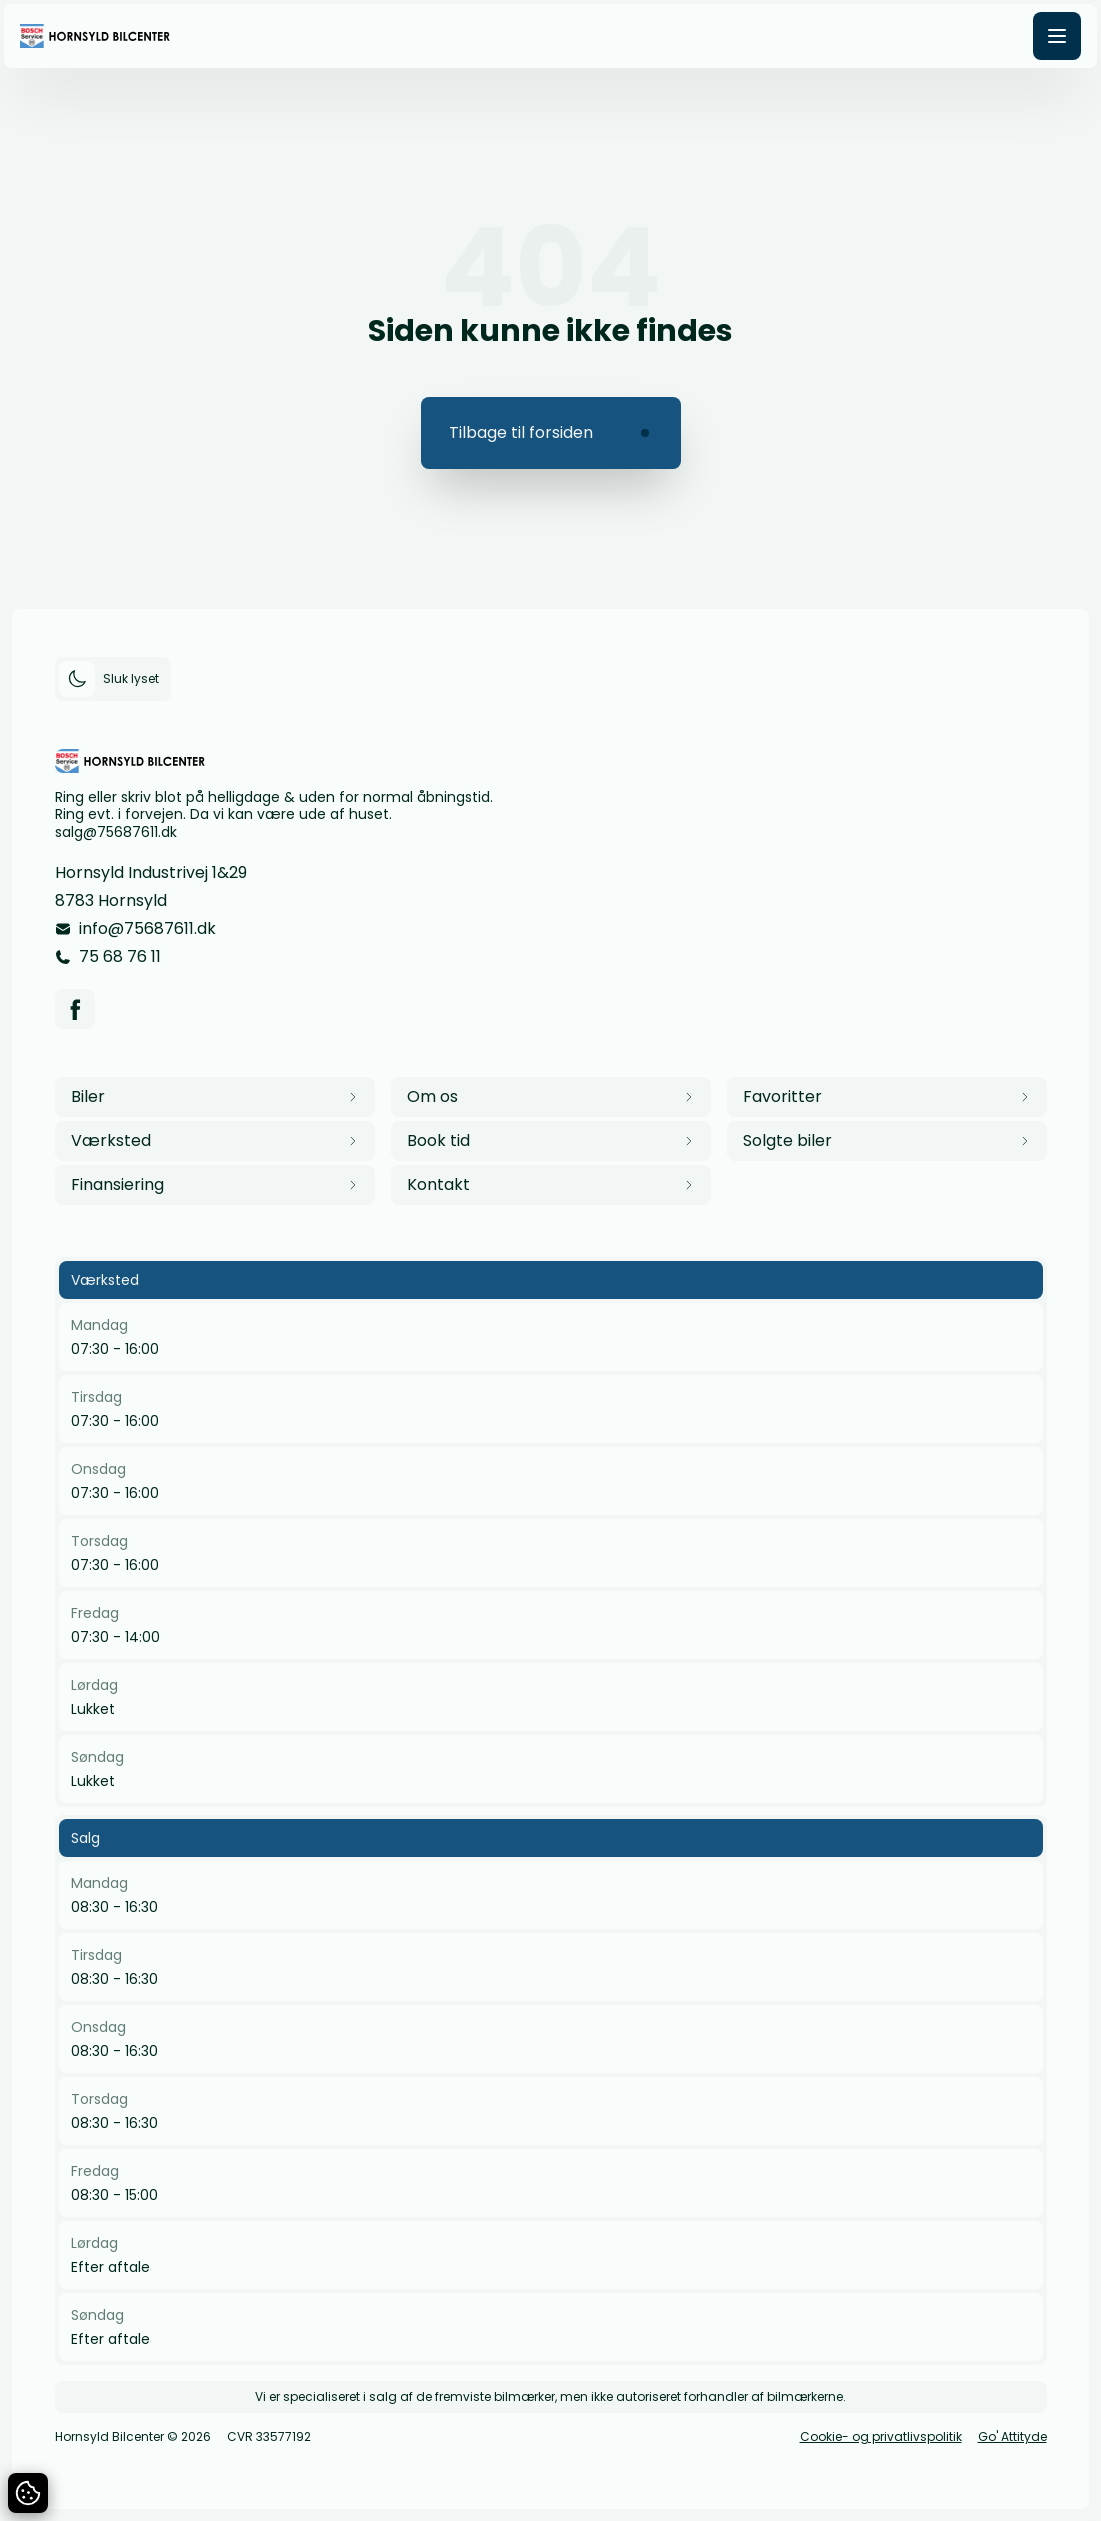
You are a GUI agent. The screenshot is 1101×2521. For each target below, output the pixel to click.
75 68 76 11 (120, 956)
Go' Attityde (1012, 2437)
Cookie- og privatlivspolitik (881, 2437)
